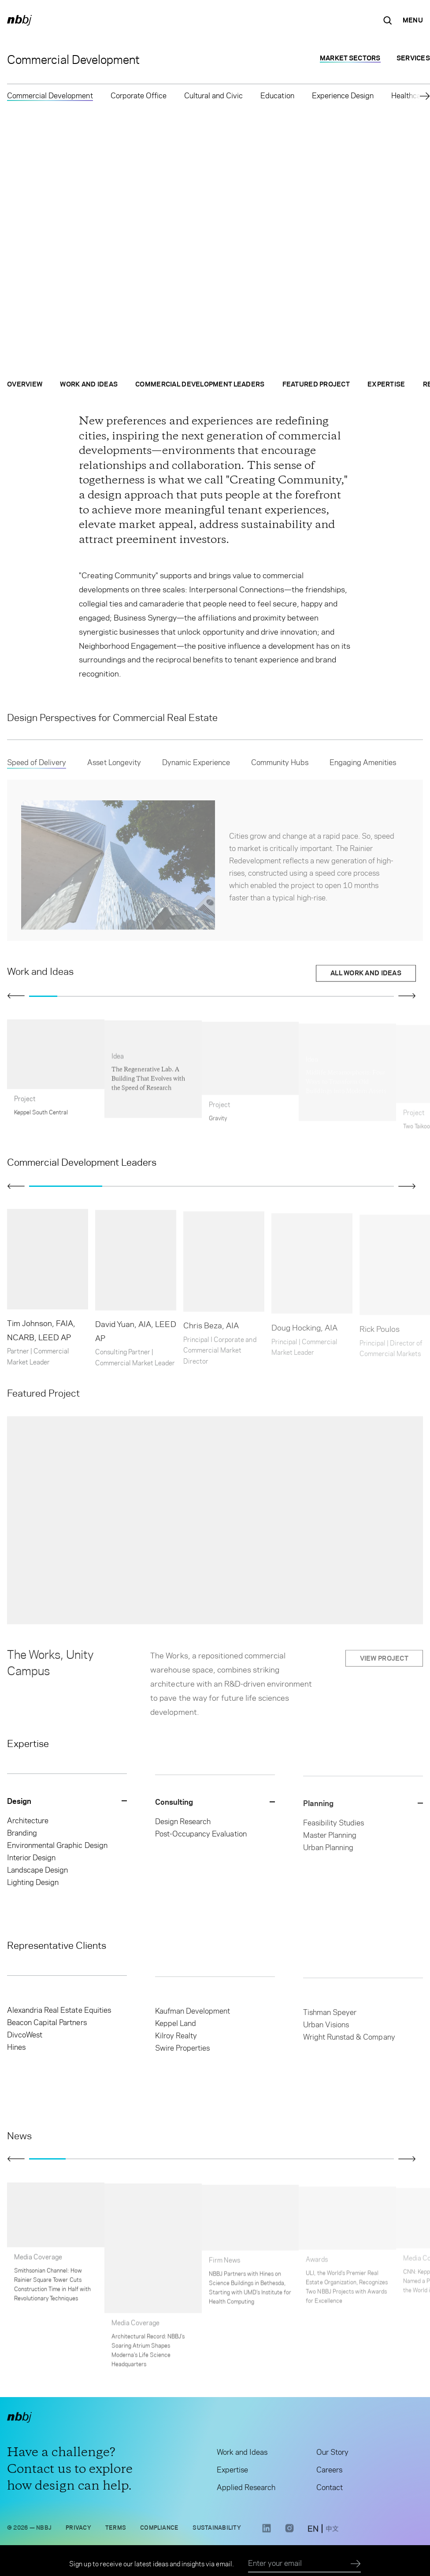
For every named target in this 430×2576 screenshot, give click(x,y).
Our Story (332, 2454)
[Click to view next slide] (407, 995)
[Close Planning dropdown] (363, 1808)
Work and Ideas (89, 386)
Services (413, 58)
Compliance (159, 2529)
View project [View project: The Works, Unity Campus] (384, 1664)
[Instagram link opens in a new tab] (289, 2534)
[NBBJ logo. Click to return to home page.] (19, 20)
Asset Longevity (114, 767)
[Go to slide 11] (324, 996)
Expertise (386, 386)
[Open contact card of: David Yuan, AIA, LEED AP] (135, 1292)
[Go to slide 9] (268, 996)
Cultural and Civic (213, 95)
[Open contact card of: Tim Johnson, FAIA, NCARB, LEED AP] (47, 1290)
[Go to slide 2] (71, 996)
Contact (329, 2489)
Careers (329, 2472)
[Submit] (356, 2564)
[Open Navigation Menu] (413, 20)
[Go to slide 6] (183, 996)
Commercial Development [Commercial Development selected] (50, 95)
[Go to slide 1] (43, 996)
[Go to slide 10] (296, 996)
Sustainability (217, 2529)
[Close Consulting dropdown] (215, 1805)
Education (277, 95)
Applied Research (246, 2489)
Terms (115, 2529)
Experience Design (343, 95)
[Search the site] (387, 20)
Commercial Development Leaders (199, 386)
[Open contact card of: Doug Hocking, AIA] (311, 1291)
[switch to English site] (313, 2532)
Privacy (78, 2529)
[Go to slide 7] (211, 996)
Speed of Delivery (36, 767)
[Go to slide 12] (352, 996)
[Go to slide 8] (240, 996)
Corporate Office (139, 95)
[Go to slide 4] (127, 996)
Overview (24, 386)
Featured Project (316, 386)
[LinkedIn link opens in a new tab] (266, 2534)
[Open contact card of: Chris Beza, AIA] (223, 1294)
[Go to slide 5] (155, 996)
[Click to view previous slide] (16, 996)
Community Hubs (279, 767)
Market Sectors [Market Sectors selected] (350, 58)
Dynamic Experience (196, 767)
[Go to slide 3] (99, 996)
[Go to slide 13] (380, 996)
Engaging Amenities (363, 767)
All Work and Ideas (365, 976)
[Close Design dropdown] (67, 1803)
